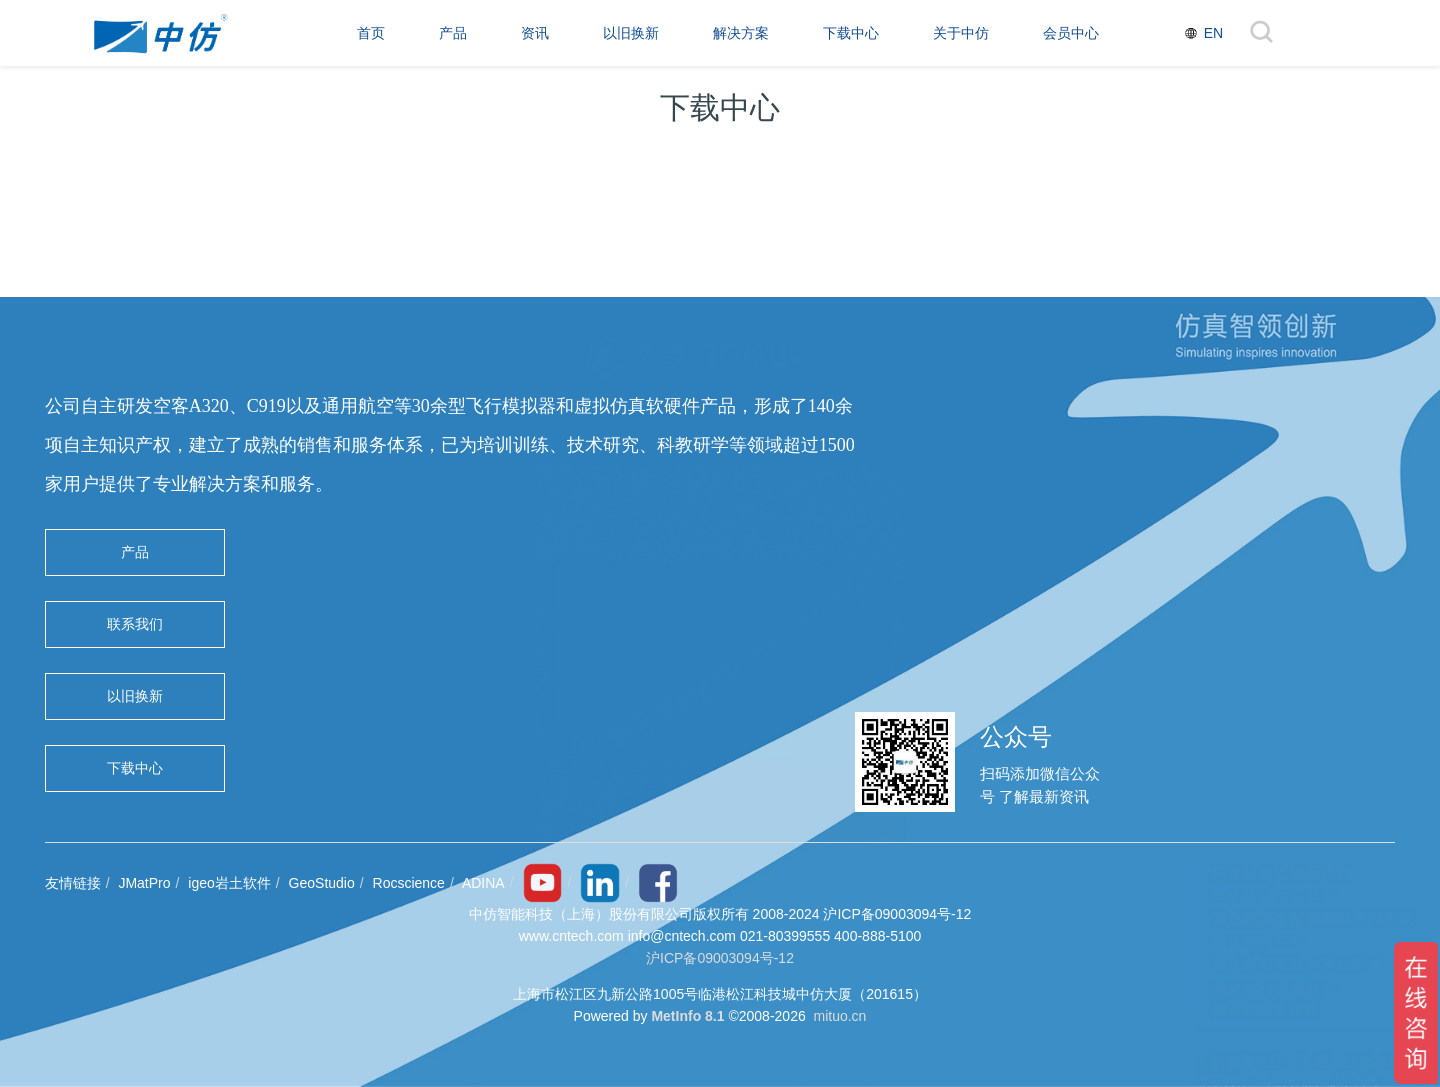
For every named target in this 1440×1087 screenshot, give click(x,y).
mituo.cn (839, 1016)
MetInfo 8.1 (687, 1016)
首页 (371, 33)
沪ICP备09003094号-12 (720, 958)
